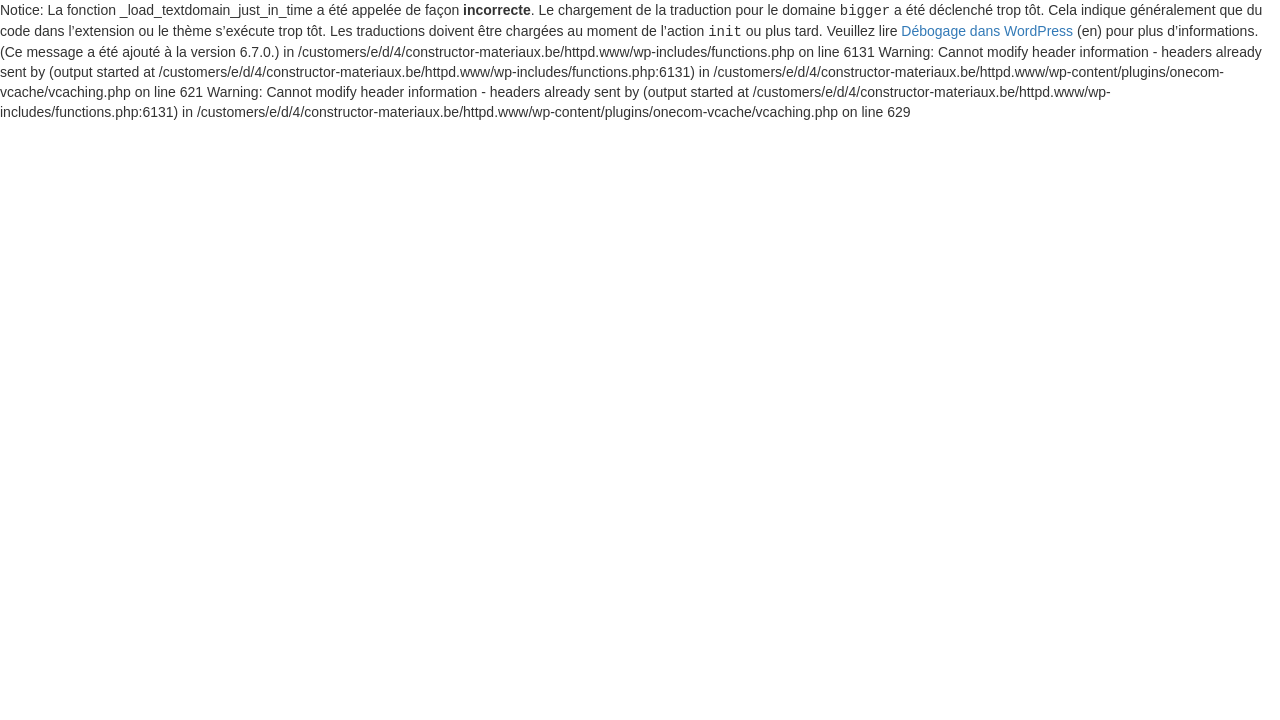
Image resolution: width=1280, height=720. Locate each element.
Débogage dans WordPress (987, 30)
